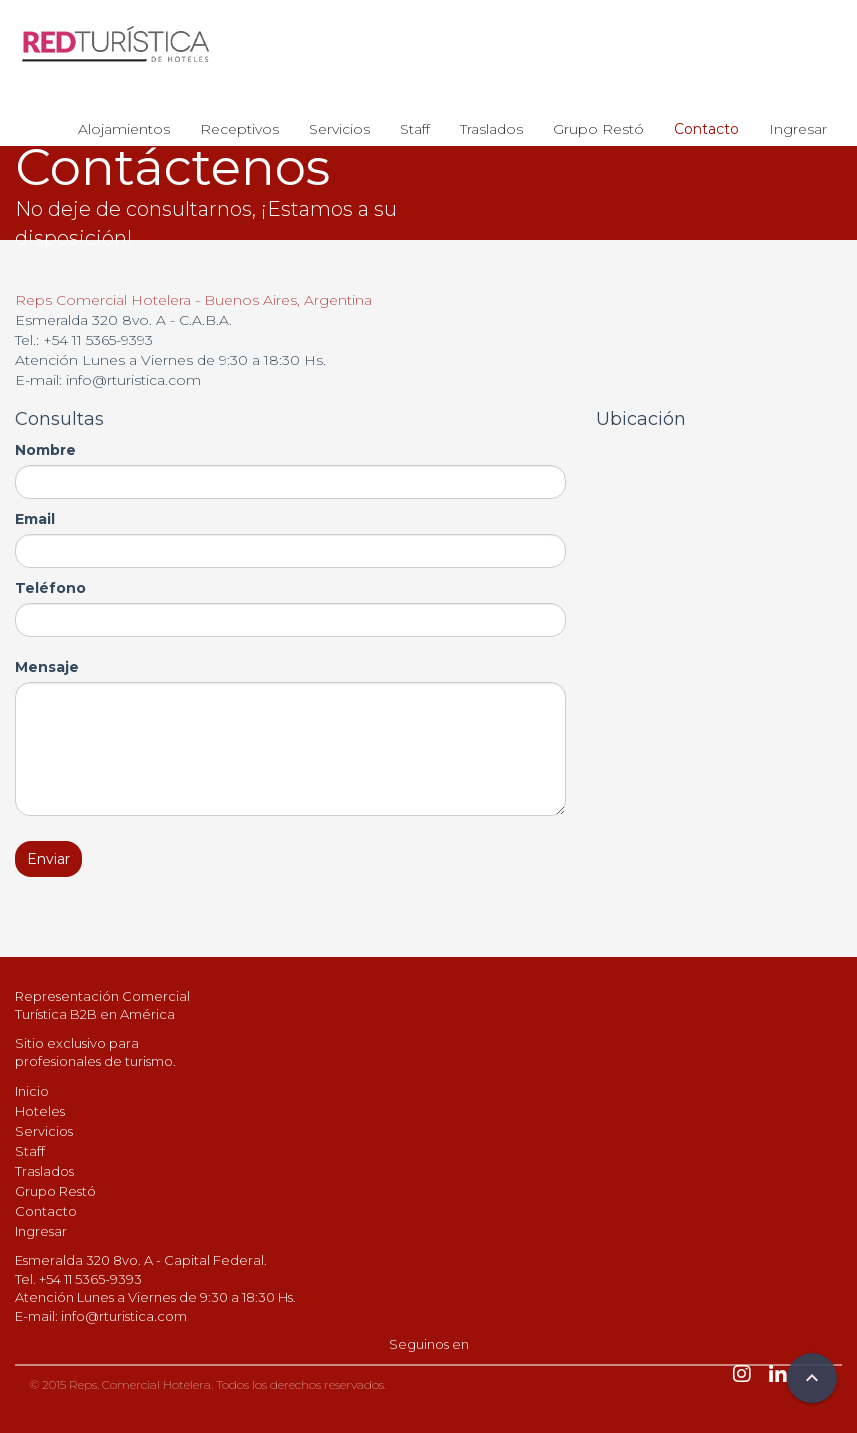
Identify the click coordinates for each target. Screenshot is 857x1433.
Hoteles (40, 1111)
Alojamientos (124, 129)
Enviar (48, 859)
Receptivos (239, 129)
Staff (415, 129)
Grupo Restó (598, 129)
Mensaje (47, 667)
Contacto (706, 129)
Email (35, 519)
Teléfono (50, 588)
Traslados (491, 129)
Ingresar (798, 129)
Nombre (45, 450)
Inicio (32, 1091)
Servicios (339, 129)
